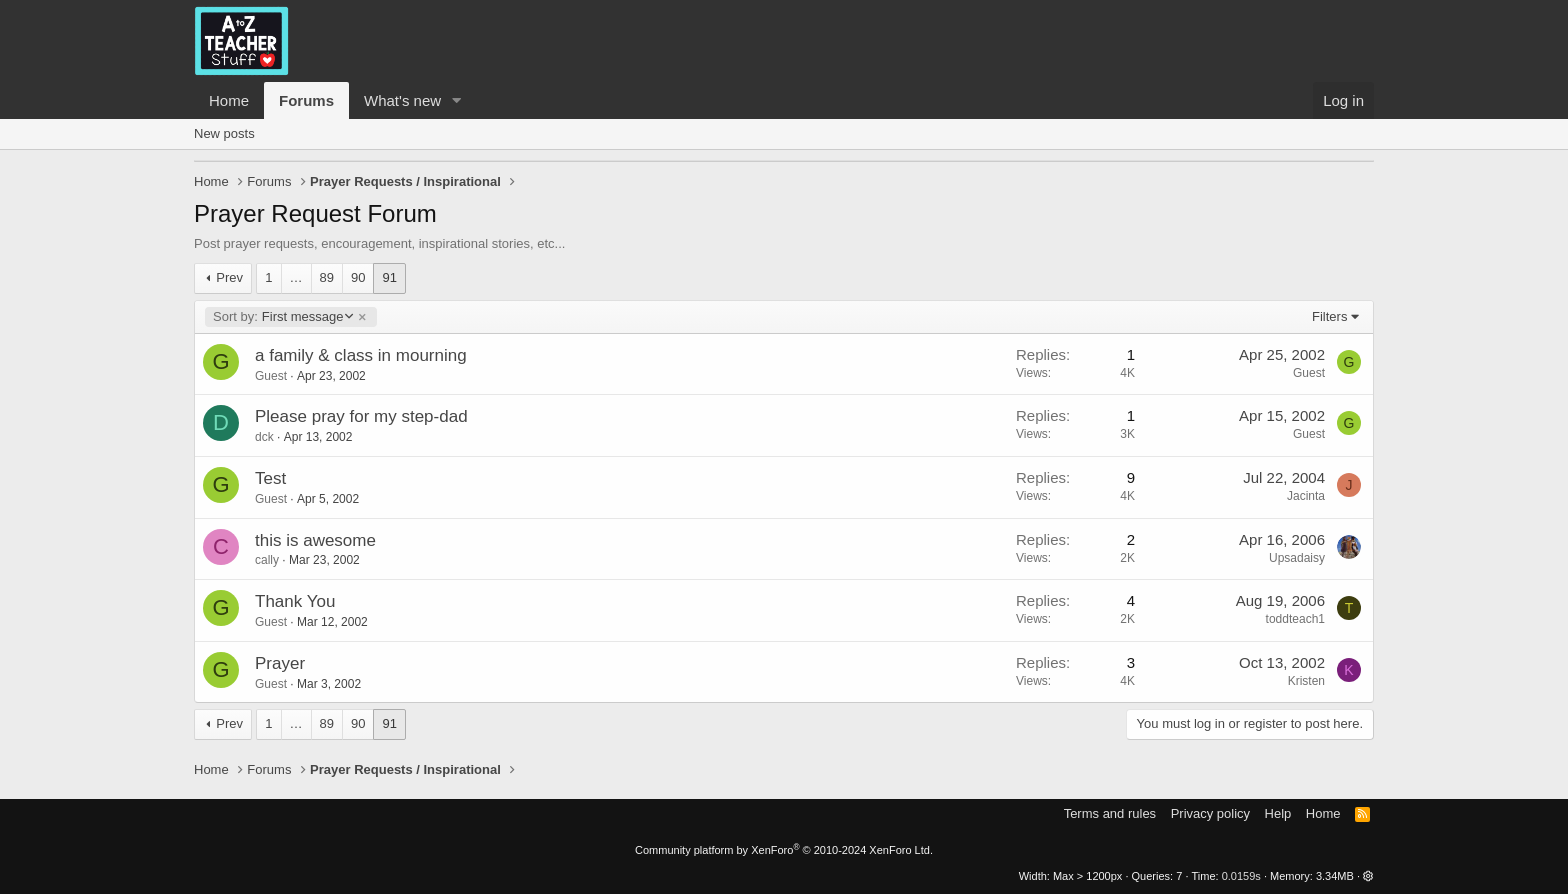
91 (389, 277)
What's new (402, 100)
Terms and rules (1110, 813)
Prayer (280, 663)
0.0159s (1241, 876)
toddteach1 (1295, 619)
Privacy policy (1210, 813)
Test (270, 478)
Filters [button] (1329, 316)
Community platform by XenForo (784, 850)
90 (358, 277)
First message (282, 317)
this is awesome (315, 540)
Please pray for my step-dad (361, 416)
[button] (457, 100)
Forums (306, 100)
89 (327, 277)
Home (229, 100)
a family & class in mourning (361, 355)
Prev (229, 277)
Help (1278, 813)
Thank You (295, 601)
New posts (224, 133)
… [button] (296, 277)
